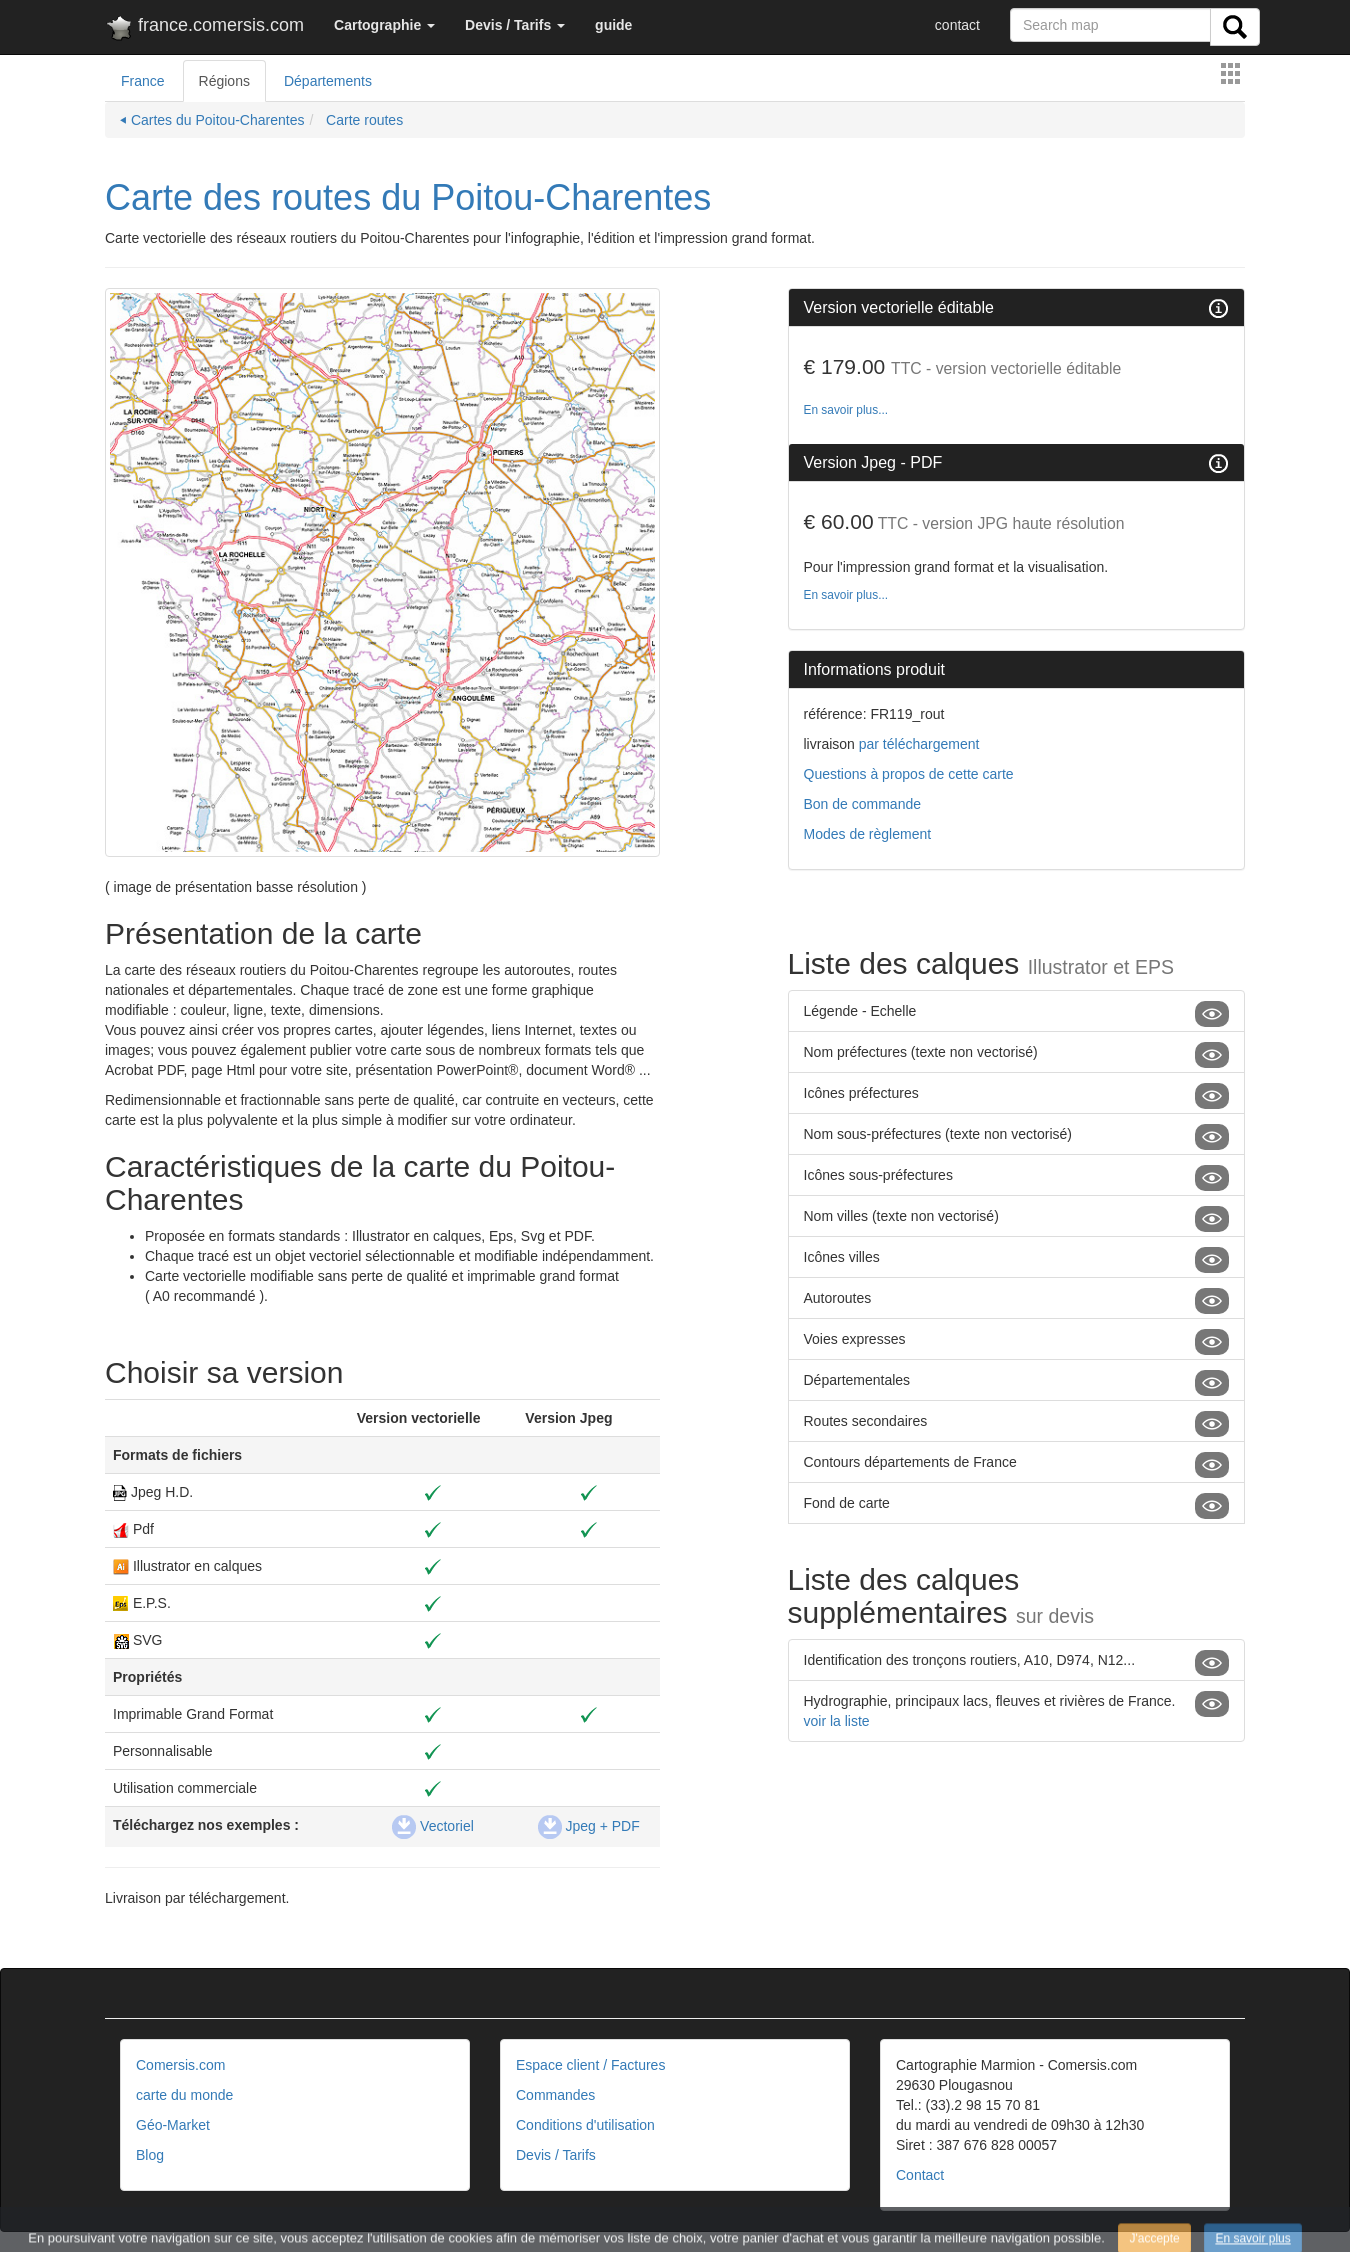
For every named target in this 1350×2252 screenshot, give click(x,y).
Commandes (555, 2095)
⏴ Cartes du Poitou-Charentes (212, 120)
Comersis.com (180, 2065)
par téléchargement (917, 744)
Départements (328, 81)
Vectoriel (433, 1826)
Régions (224, 81)
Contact (920, 2175)
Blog (150, 2155)
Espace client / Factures (590, 2065)
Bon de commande (863, 804)
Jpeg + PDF (589, 1826)
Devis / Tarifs (556, 2155)
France (143, 81)
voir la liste (837, 1721)
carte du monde (184, 2095)
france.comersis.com (204, 29)
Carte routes (362, 120)
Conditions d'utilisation (585, 2125)
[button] (384, 25)
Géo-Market (173, 2125)
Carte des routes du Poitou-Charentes (408, 197)
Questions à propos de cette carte (909, 774)
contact (957, 25)
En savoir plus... (846, 410)
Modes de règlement (868, 834)
